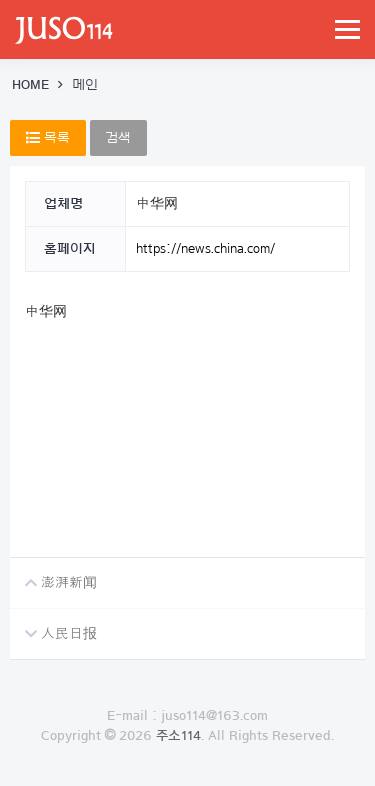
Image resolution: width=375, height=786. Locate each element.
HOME (30, 85)
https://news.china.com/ (205, 249)
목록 (48, 138)
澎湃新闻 (53, 574)
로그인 (187, 776)
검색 (118, 138)
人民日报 (53, 625)
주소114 (178, 736)
